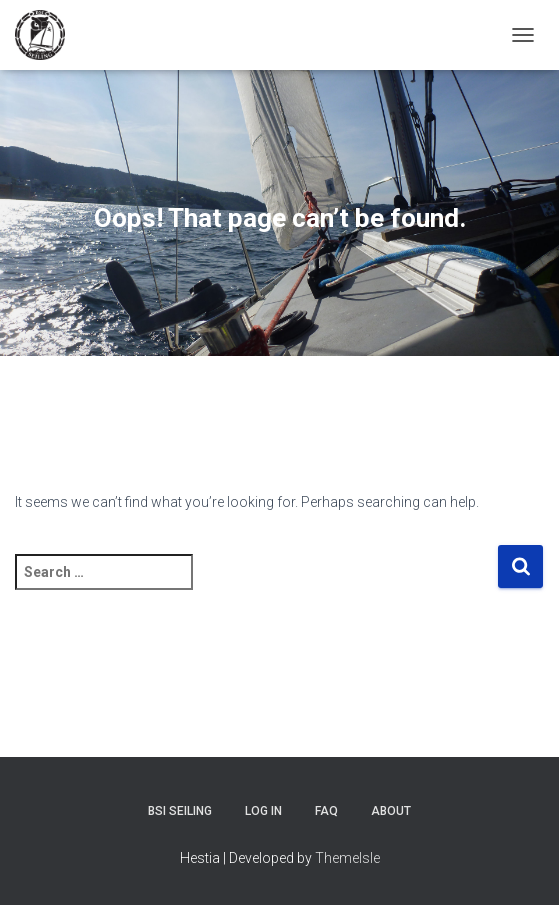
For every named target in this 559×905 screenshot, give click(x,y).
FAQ (326, 811)
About (391, 811)
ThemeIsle (347, 858)
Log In (263, 811)
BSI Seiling (180, 811)
